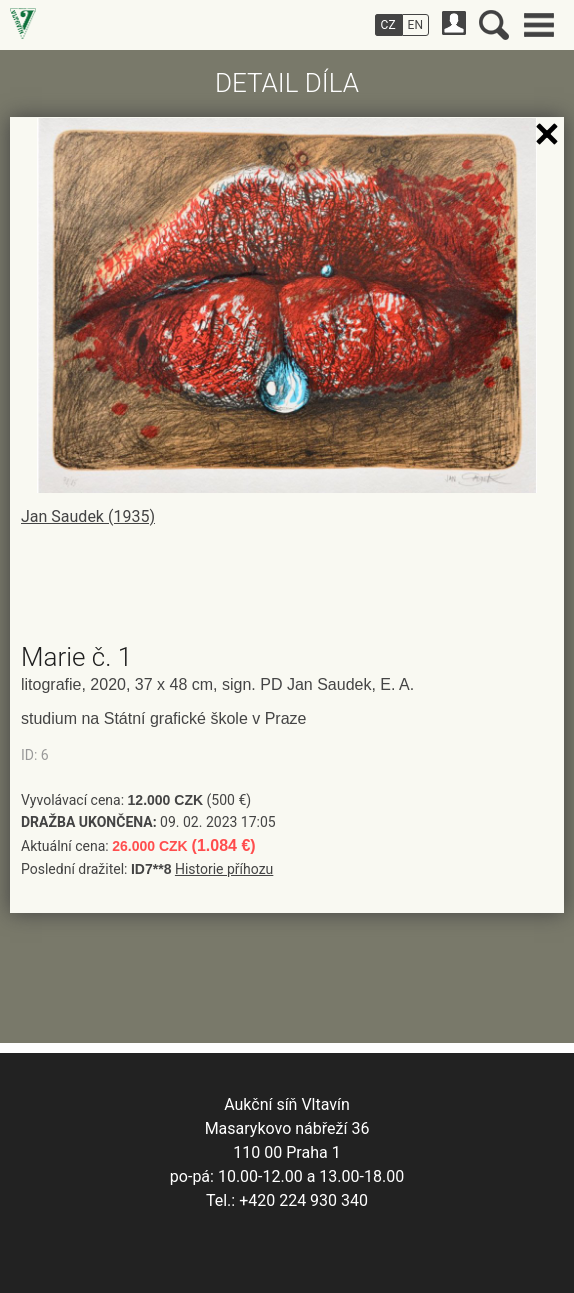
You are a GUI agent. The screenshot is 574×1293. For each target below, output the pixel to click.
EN (415, 25)
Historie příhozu (224, 869)
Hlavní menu (539, 25)
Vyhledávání (494, 25)
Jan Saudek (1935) (88, 516)
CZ (388, 25)
